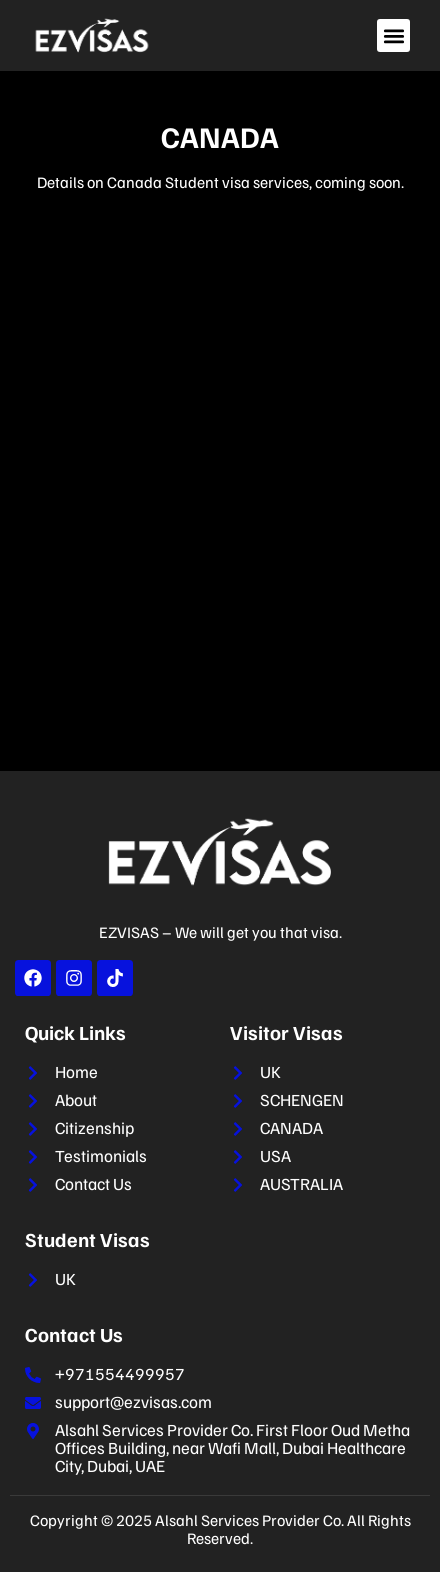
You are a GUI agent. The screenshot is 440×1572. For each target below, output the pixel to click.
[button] (393, 35)
